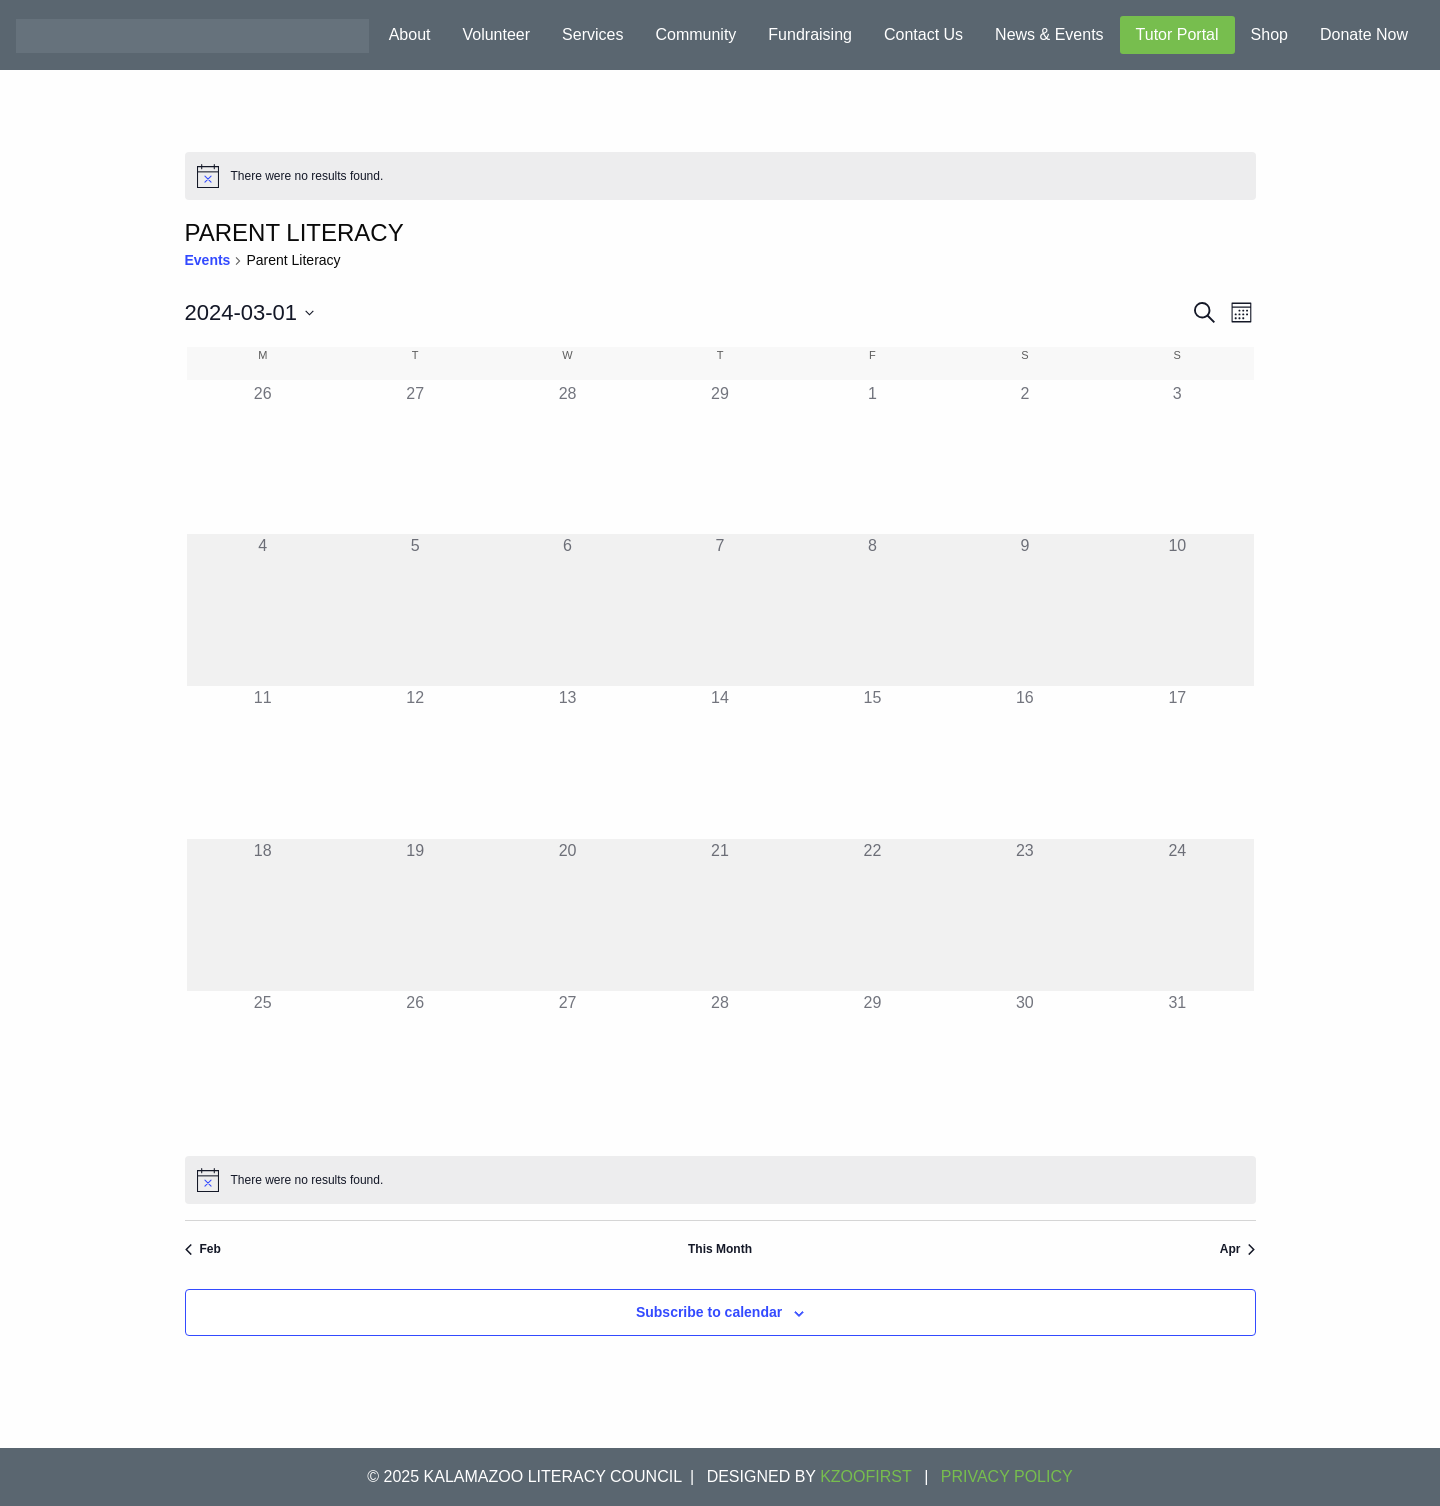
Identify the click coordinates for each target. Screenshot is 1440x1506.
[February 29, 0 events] (720, 458)
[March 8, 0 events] (872, 610)
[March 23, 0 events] (1025, 915)
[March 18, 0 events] (263, 915)
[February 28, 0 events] (567, 458)
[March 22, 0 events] (872, 915)
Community (695, 34)
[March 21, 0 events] (720, 915)
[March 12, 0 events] (415, 762)
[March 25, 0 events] (263, 1067)
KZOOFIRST (866, 1476)
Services (592, 34)
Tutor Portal (1177, 34)
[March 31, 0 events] (1177, 1067)
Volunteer (496, 34)
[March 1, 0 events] (872, 458)
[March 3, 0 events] (1177, 458)
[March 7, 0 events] (720, 610)
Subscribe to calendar (709, 1312)
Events (208, 260)
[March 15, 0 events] (872, 762)
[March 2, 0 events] (1025, 458)
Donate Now (1364, 34)
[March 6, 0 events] (567, 610)
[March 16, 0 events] (1025, 762)
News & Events (1049, 34)
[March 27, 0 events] (567, 1067)
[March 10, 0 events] (1177, 610)
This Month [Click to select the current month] (720, 1249)
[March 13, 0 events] (567, 762)
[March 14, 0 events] (720, 762)
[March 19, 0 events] (415, 915)
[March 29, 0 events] (872, 1067)
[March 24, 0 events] (1177, 915)
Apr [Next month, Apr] (1238, 1249)
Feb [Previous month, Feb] (203, 1249)
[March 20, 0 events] (567, 915)
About (410, 34)
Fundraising (810, 34)
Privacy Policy (1007, 1476)
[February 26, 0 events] (263, 458)
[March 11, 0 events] (263, 762)
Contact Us (923, 34)
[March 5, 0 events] (415, 610)
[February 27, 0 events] (415, 458)
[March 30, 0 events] (1025, 1067)
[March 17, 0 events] (1177, 762)
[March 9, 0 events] (1025, 610)
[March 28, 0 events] (720, 1067)
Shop (1269, 34)
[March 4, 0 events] (263, 610)
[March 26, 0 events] (415, 1067)
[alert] (720, 176)
